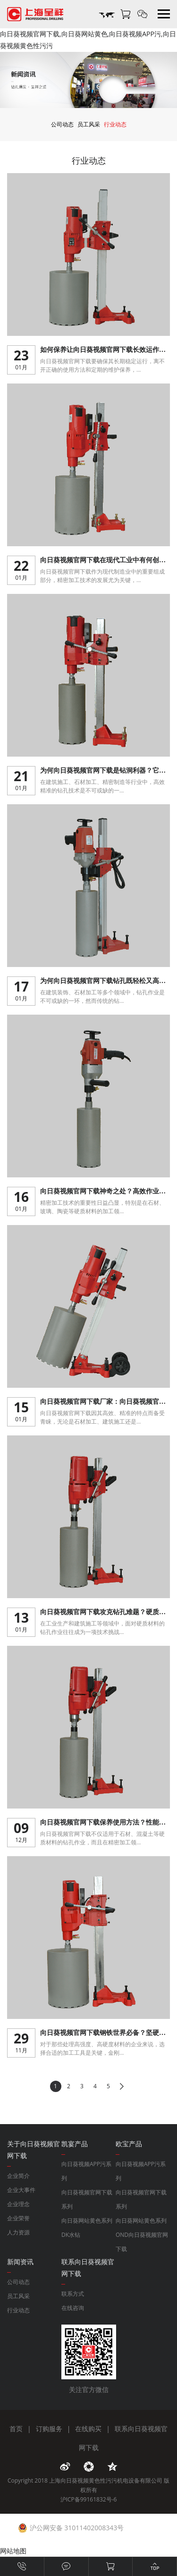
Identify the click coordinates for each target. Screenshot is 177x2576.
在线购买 (88, 2428)
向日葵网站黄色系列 (86, 2221)
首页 (16, 2428)
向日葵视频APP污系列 (86, 2171)
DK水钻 (70, 2235)
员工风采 (88, 124)
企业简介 (18, 2176)
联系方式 (72, 2294)
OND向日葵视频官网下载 (142, 2242)
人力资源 (18, 2232)
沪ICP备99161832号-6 (88, 2499)
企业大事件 (21, 2190)
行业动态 (115, 124)
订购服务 (49, 2428)
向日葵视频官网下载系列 (86, 2199)
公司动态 (62, 124)
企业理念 (18, 2204)
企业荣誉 (18, 2218)
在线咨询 (72, 2308)
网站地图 (13, 2550)
